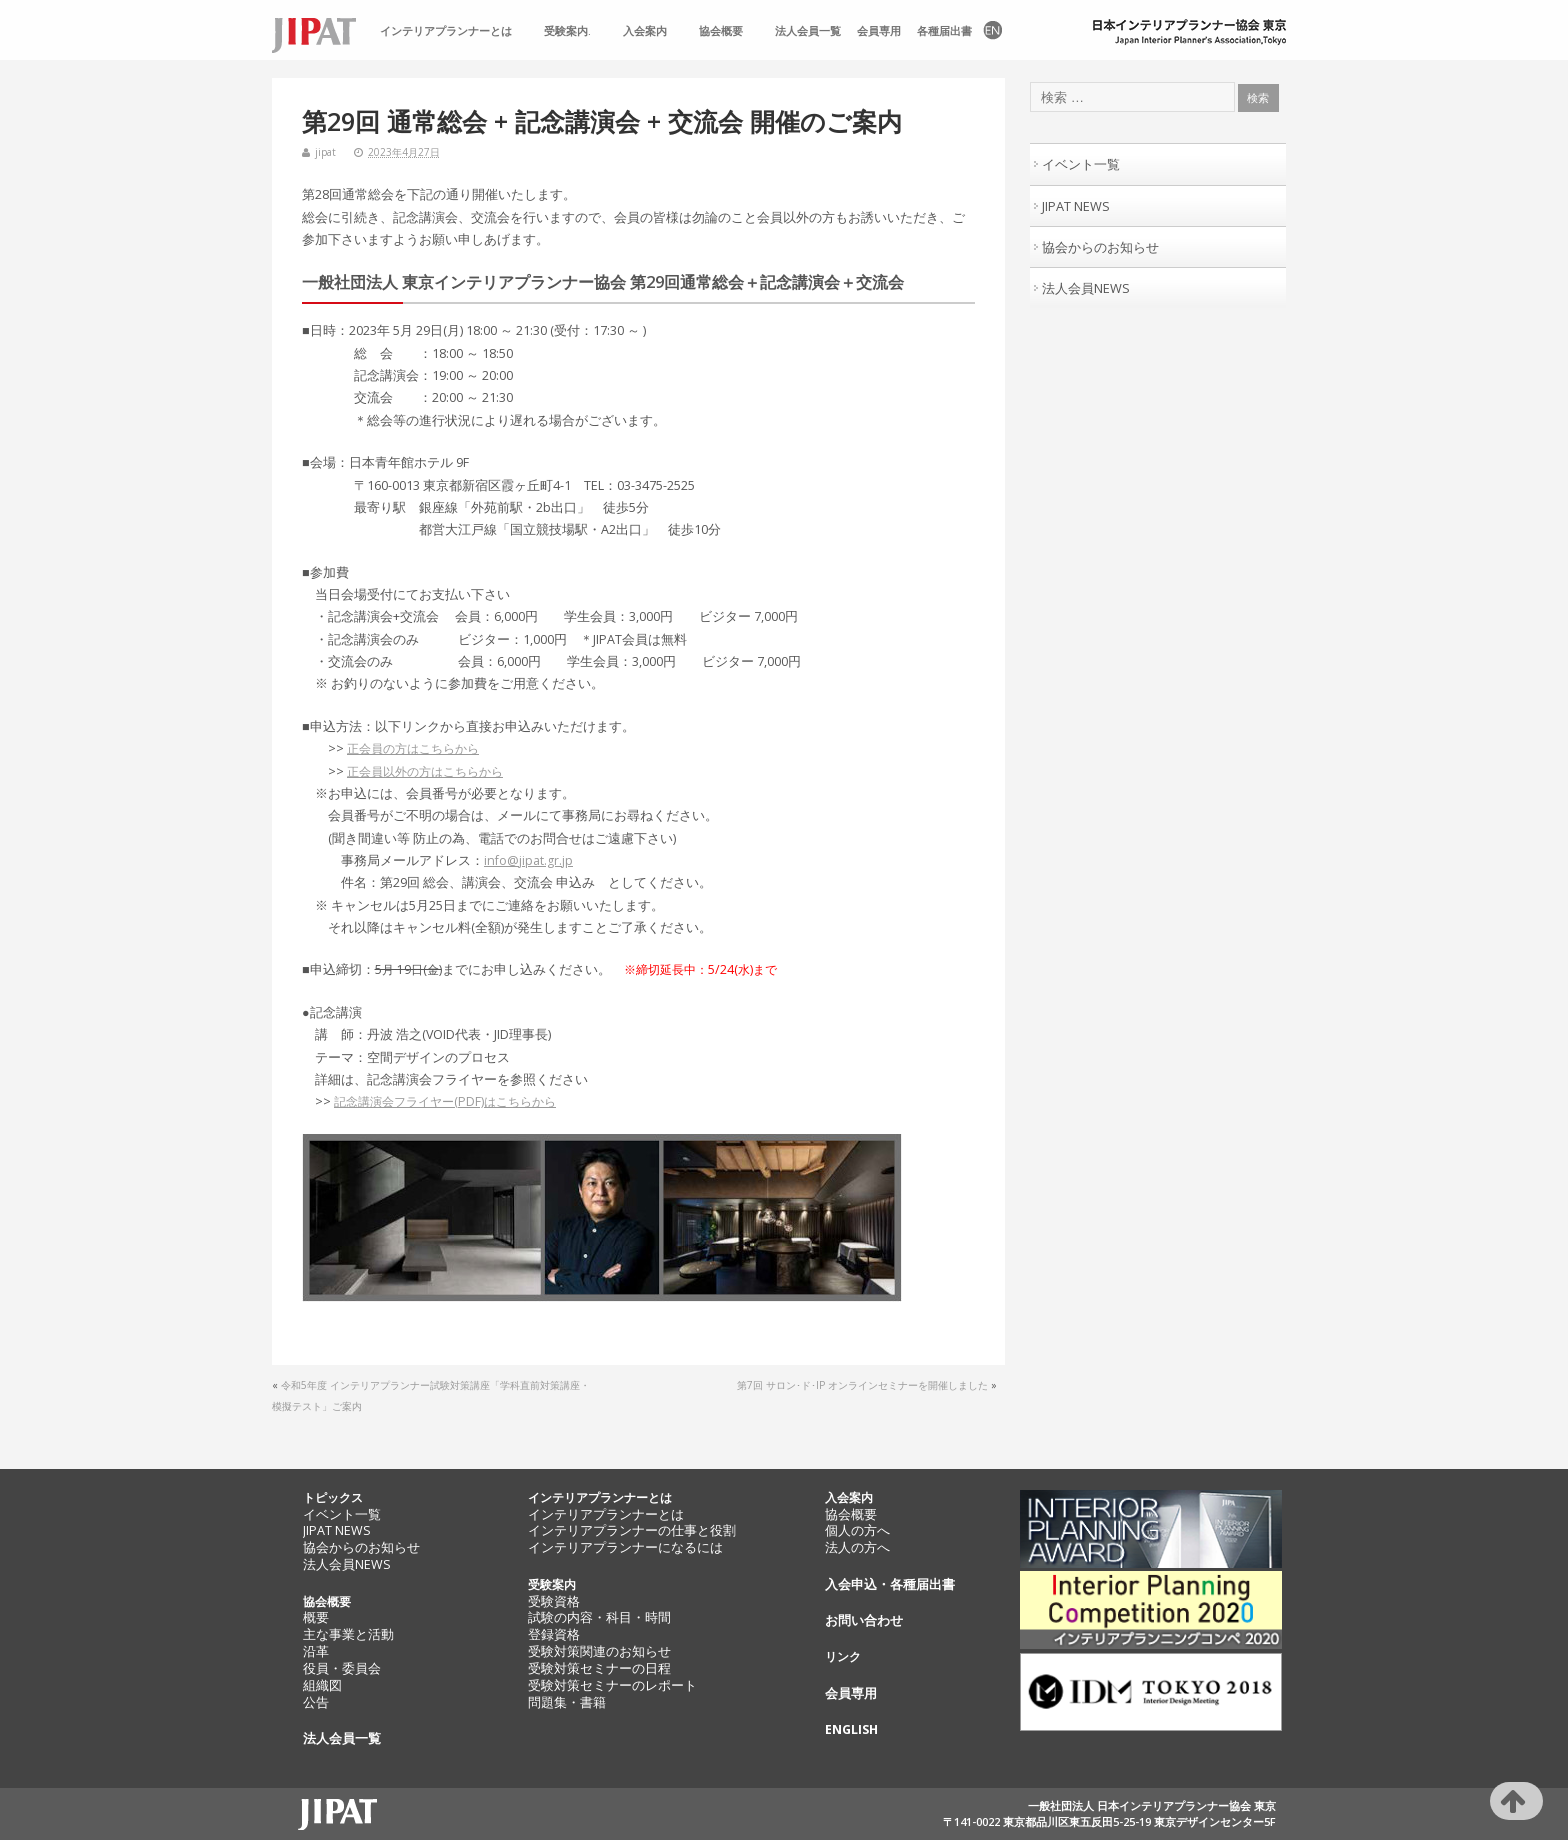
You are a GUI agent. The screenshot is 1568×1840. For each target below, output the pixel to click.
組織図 (322, 1685)
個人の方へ (857, 1530)
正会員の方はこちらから (413, 748)
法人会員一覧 (808, 31)
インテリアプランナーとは (446, 31)
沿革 (316, 1651)
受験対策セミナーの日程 (599, 1668)
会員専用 (879, 31)
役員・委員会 (342, 1668)
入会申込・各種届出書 (890, 1584)
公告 (316, 1702)
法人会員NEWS (1086, 288)
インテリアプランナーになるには (625, 1547)
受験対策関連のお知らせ (599, 1651)
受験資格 (554, 1601)
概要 (316, 1617)
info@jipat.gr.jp (528, 860)
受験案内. (567, 31)
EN (991, 31)
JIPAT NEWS (1076, 206)
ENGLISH (851, 1729)
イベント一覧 (1081, 164)
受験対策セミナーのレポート (612, 1685)
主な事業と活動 (348, 1634)
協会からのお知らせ (1100, 247)
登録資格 (554, 1634)
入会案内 (645, 31)
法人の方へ (857, 1547)
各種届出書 (944, 31)
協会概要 (721, 31)
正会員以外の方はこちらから (425, 771)
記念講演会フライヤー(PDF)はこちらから (445, 1101)
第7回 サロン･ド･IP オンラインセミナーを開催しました (862, 1385)
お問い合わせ (864, 1620)
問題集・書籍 (567, 1702)
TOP (322, 31)
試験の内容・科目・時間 (599, 1617)
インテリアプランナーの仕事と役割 (632, 1530)
